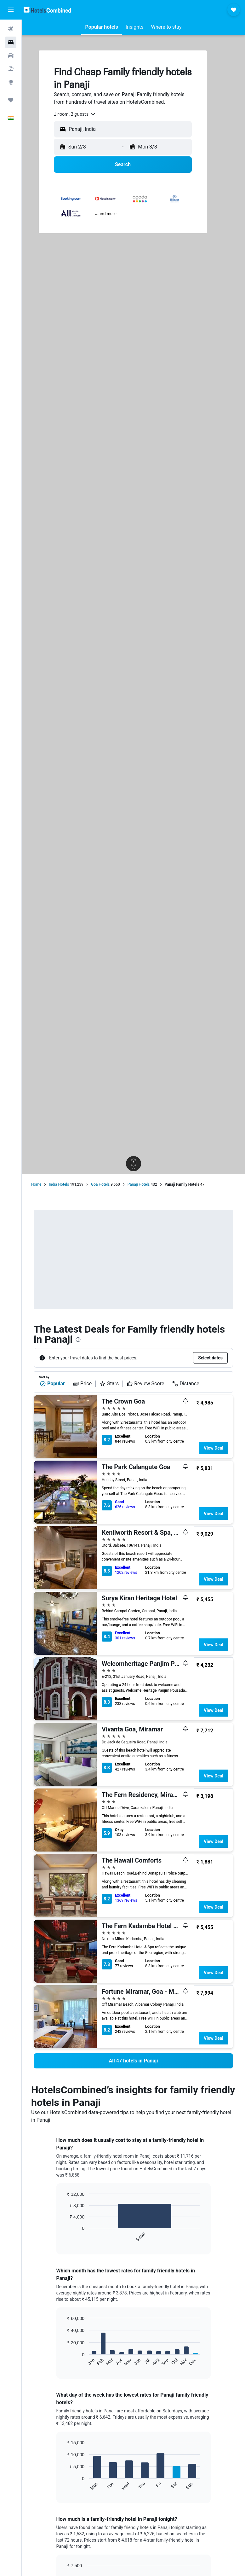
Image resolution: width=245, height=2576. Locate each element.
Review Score (145, 1384)
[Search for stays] (11, 42)
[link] (133, 2060)
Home (36, 1184)
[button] (11, 10)
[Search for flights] (11, 29)
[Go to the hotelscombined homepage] (47, 10)
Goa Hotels (100, 1184)
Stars (109, 1384)
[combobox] (75, 114)
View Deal (213, 1448)
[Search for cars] (11, 55)
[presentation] (78, 1339)
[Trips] (11, 100)
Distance (185, 1384)
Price (82, 1384)
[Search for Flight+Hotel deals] (11, 68)
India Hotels (59, 1184)
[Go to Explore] (11, 82)
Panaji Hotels (139, 1184)
